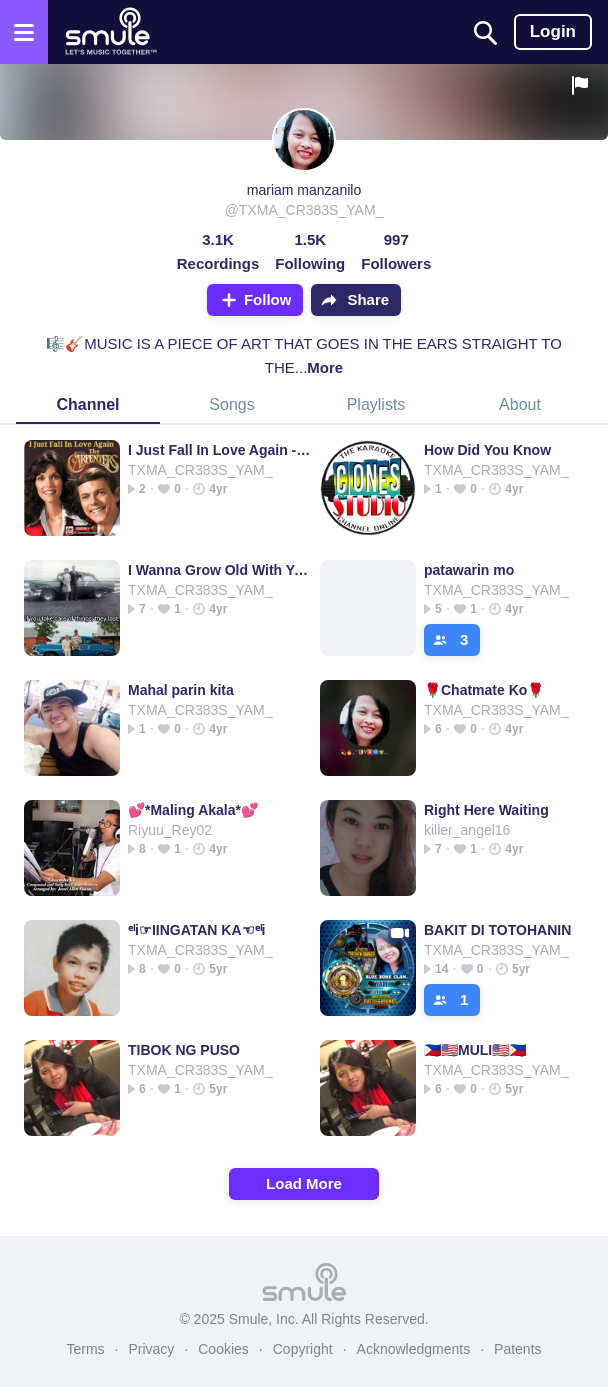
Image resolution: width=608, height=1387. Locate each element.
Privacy (151, 1349)
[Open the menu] (24, 32)
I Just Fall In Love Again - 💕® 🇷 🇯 (219, 450)
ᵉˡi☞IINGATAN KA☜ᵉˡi (196, 930)
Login (553, 31)
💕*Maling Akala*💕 (193, 810)
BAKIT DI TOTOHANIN (497, 930)
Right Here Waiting (486, 810)
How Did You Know (487, 450)
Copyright (303, 1349)
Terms (85, 1349)
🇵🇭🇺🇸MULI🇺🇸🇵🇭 (475, 1050)
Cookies (223, 1349)
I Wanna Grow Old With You (219, 570)
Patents (517, 1349)
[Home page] (110, 32)
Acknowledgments (414, 1349)
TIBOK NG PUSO (184, 1050)
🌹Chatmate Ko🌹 (484, 690)
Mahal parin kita (181, 690)
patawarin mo (469, 570)
